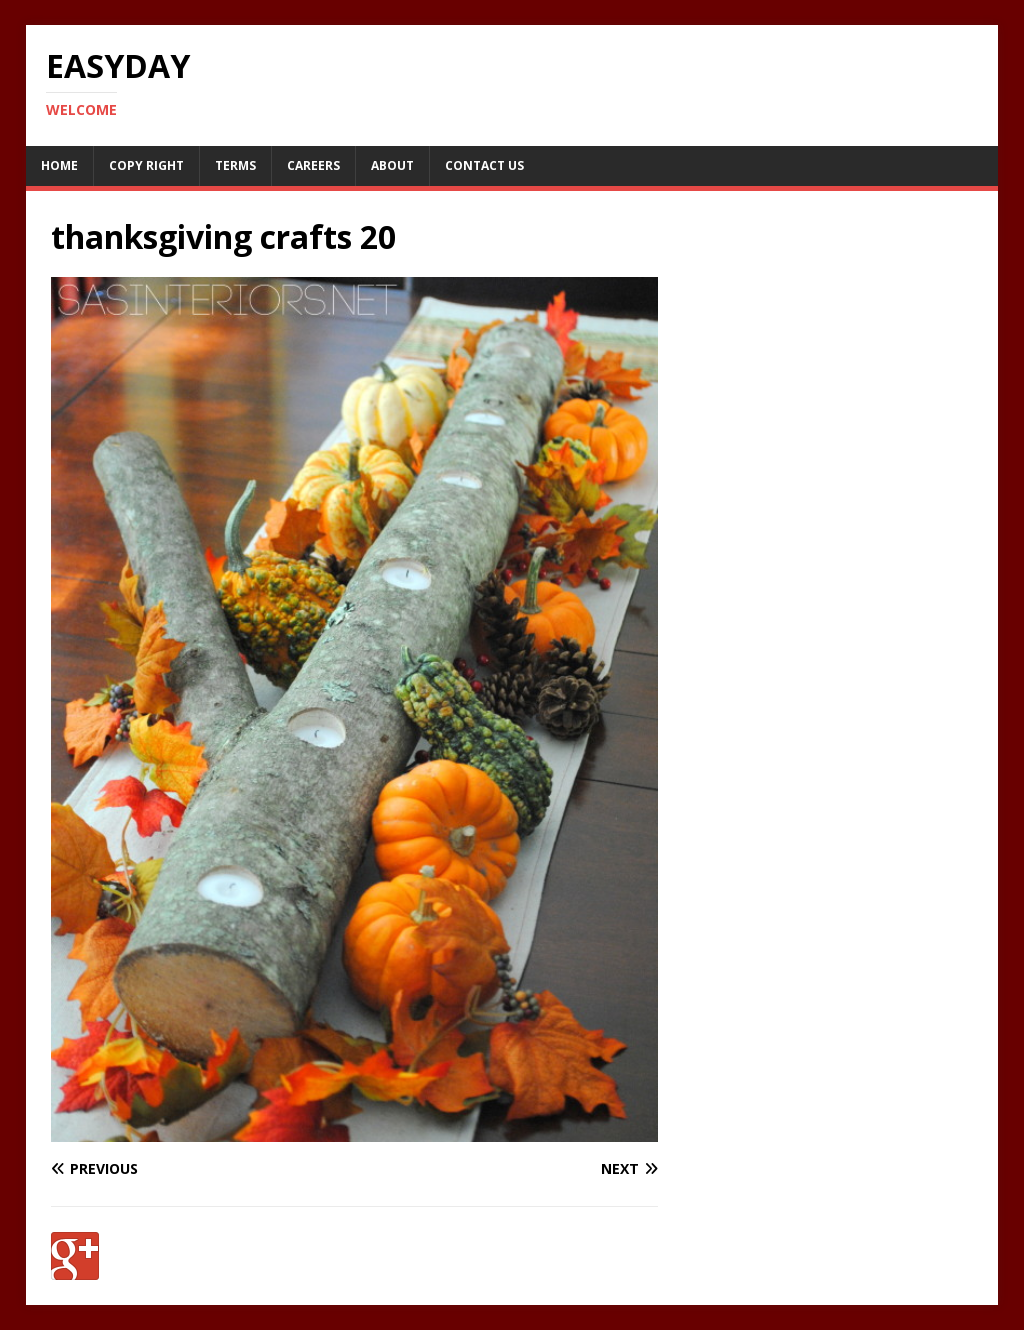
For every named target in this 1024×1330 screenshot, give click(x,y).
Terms (235, 165)
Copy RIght (146, 165)
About (392, 165)
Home (59, 165)
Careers (313, 165)
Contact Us (484, 165)
